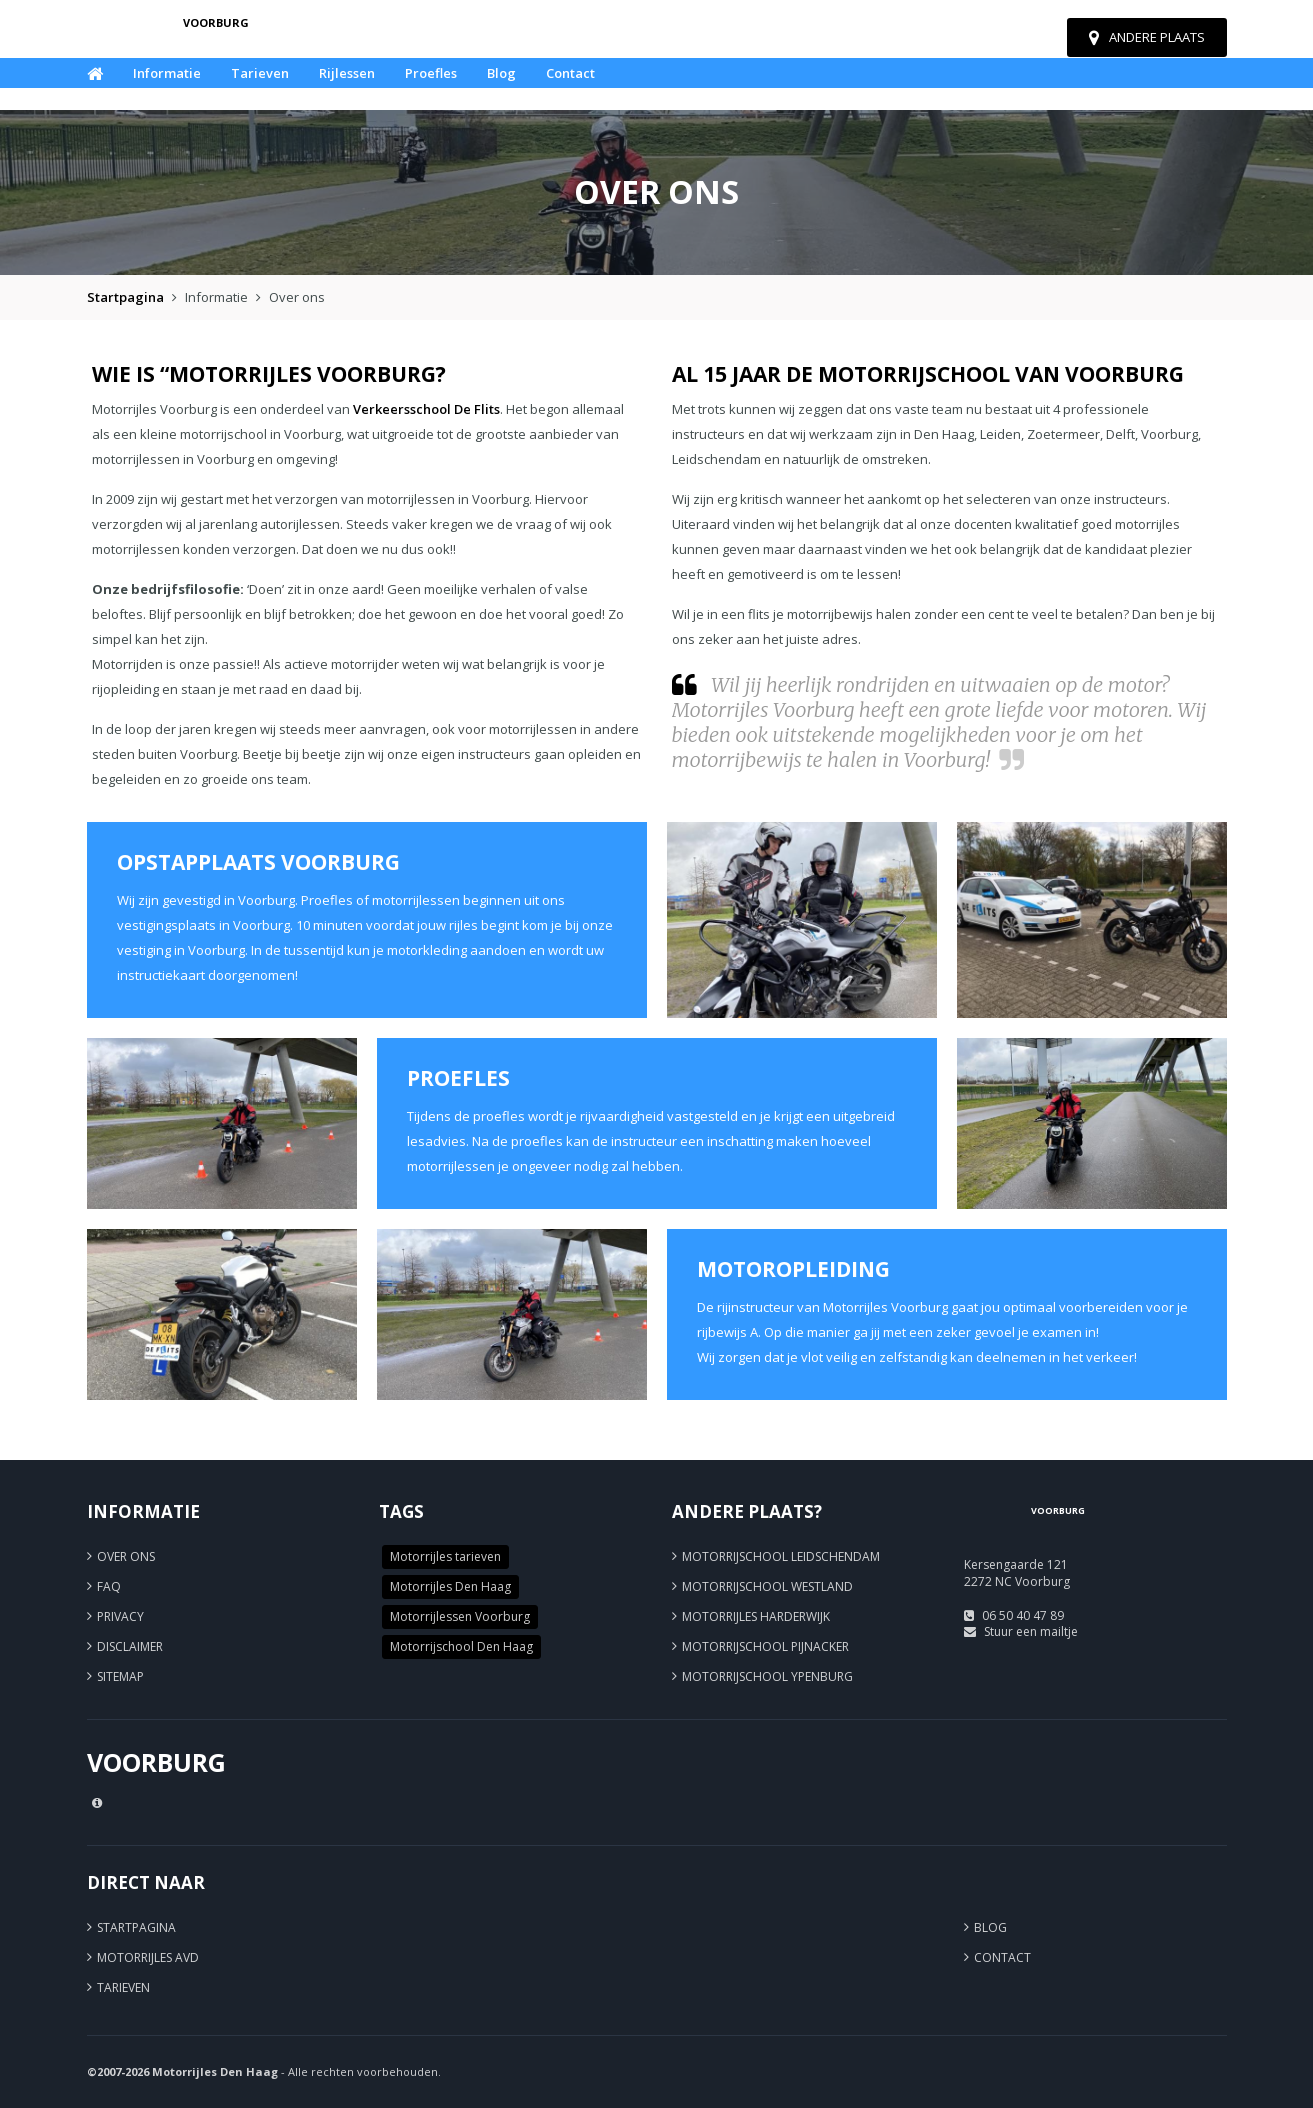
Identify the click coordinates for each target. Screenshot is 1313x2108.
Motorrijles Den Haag (450, 1586)
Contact (570, 73)
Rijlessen (347, 73)
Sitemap (120, 1676)
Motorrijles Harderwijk (756, 1616)
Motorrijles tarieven (445, 1556)
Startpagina (125, 297)
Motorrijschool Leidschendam (781, 1556)
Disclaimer (130, 1646)
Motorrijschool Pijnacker (765, 1646)
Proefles (431, 73)
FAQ (109, 1586)
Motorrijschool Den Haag (461, 1646)
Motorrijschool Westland (767, 1586)
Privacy (120, 1616)
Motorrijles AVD (148, 1957)
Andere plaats (1147, 37)
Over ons (126, 1556)
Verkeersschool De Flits (426, 409)
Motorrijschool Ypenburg (767, 1676)
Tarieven (260, 73)
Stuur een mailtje (1031, 1631)
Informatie (167, 73)
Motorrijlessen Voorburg (460, 1616)
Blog (501, 73)
